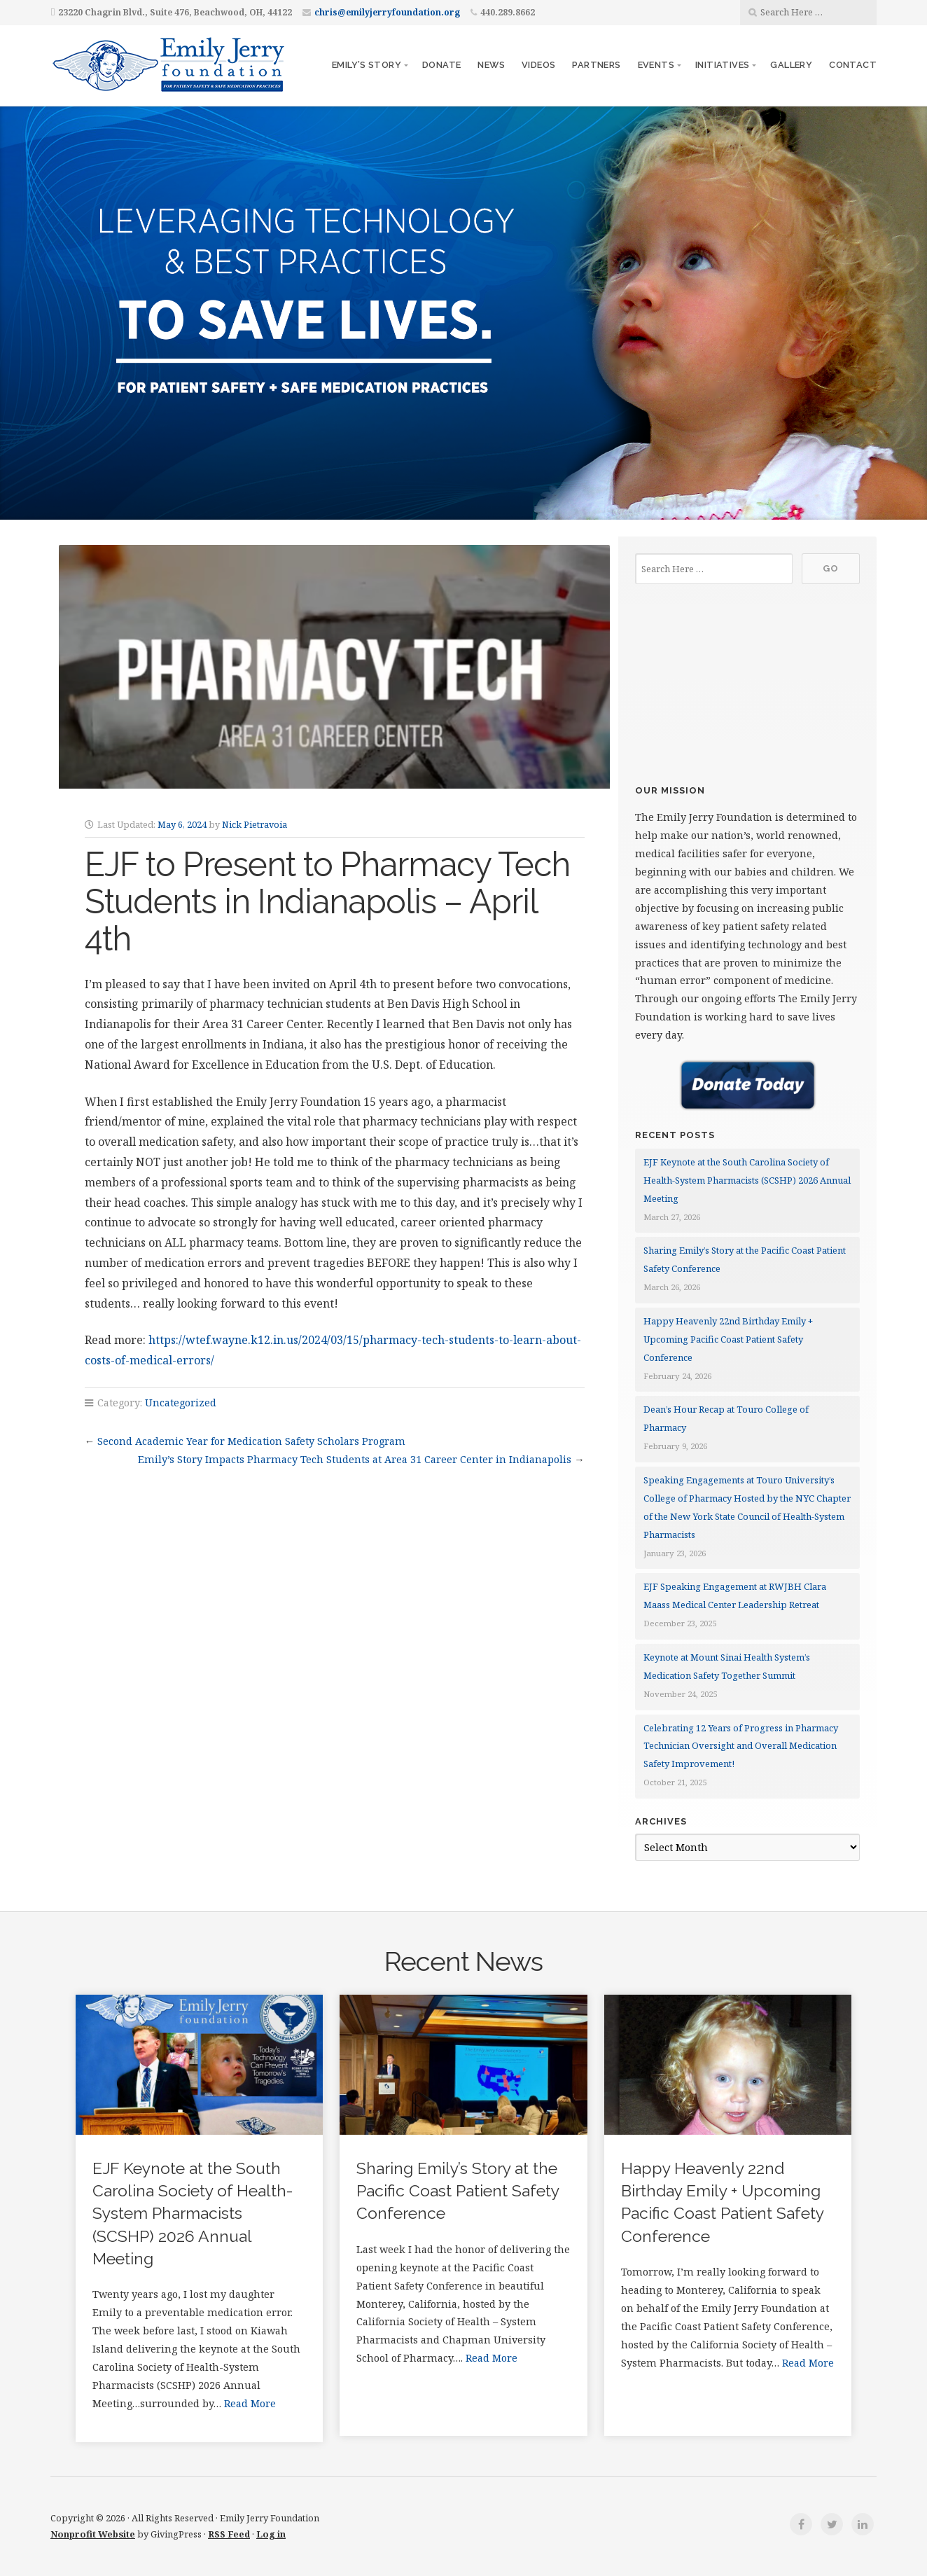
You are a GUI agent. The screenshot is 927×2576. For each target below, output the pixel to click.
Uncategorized (180, 1402)
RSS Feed (229, 2534)
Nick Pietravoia (254, 824)
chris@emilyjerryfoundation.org (387, 12)
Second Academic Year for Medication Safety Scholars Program (251, 1441)
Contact (853, 65)
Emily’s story (366, 65)
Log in (271, 2534)
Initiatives (722, 65)
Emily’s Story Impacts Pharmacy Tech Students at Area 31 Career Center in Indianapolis (354, 1459)
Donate (441, 65)
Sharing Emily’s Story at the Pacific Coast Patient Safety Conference (457, 2191)
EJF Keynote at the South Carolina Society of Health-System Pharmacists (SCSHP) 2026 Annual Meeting (747, 1180)
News (491, 65)
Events (656, 65)
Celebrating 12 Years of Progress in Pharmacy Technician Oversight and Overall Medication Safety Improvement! (740, 1746)
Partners (596, 65)
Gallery (791, 65)
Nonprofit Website (92, 2534)
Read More (250, 2403)
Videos (538, 65)
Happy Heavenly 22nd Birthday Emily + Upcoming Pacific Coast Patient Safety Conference (728, 1339)
